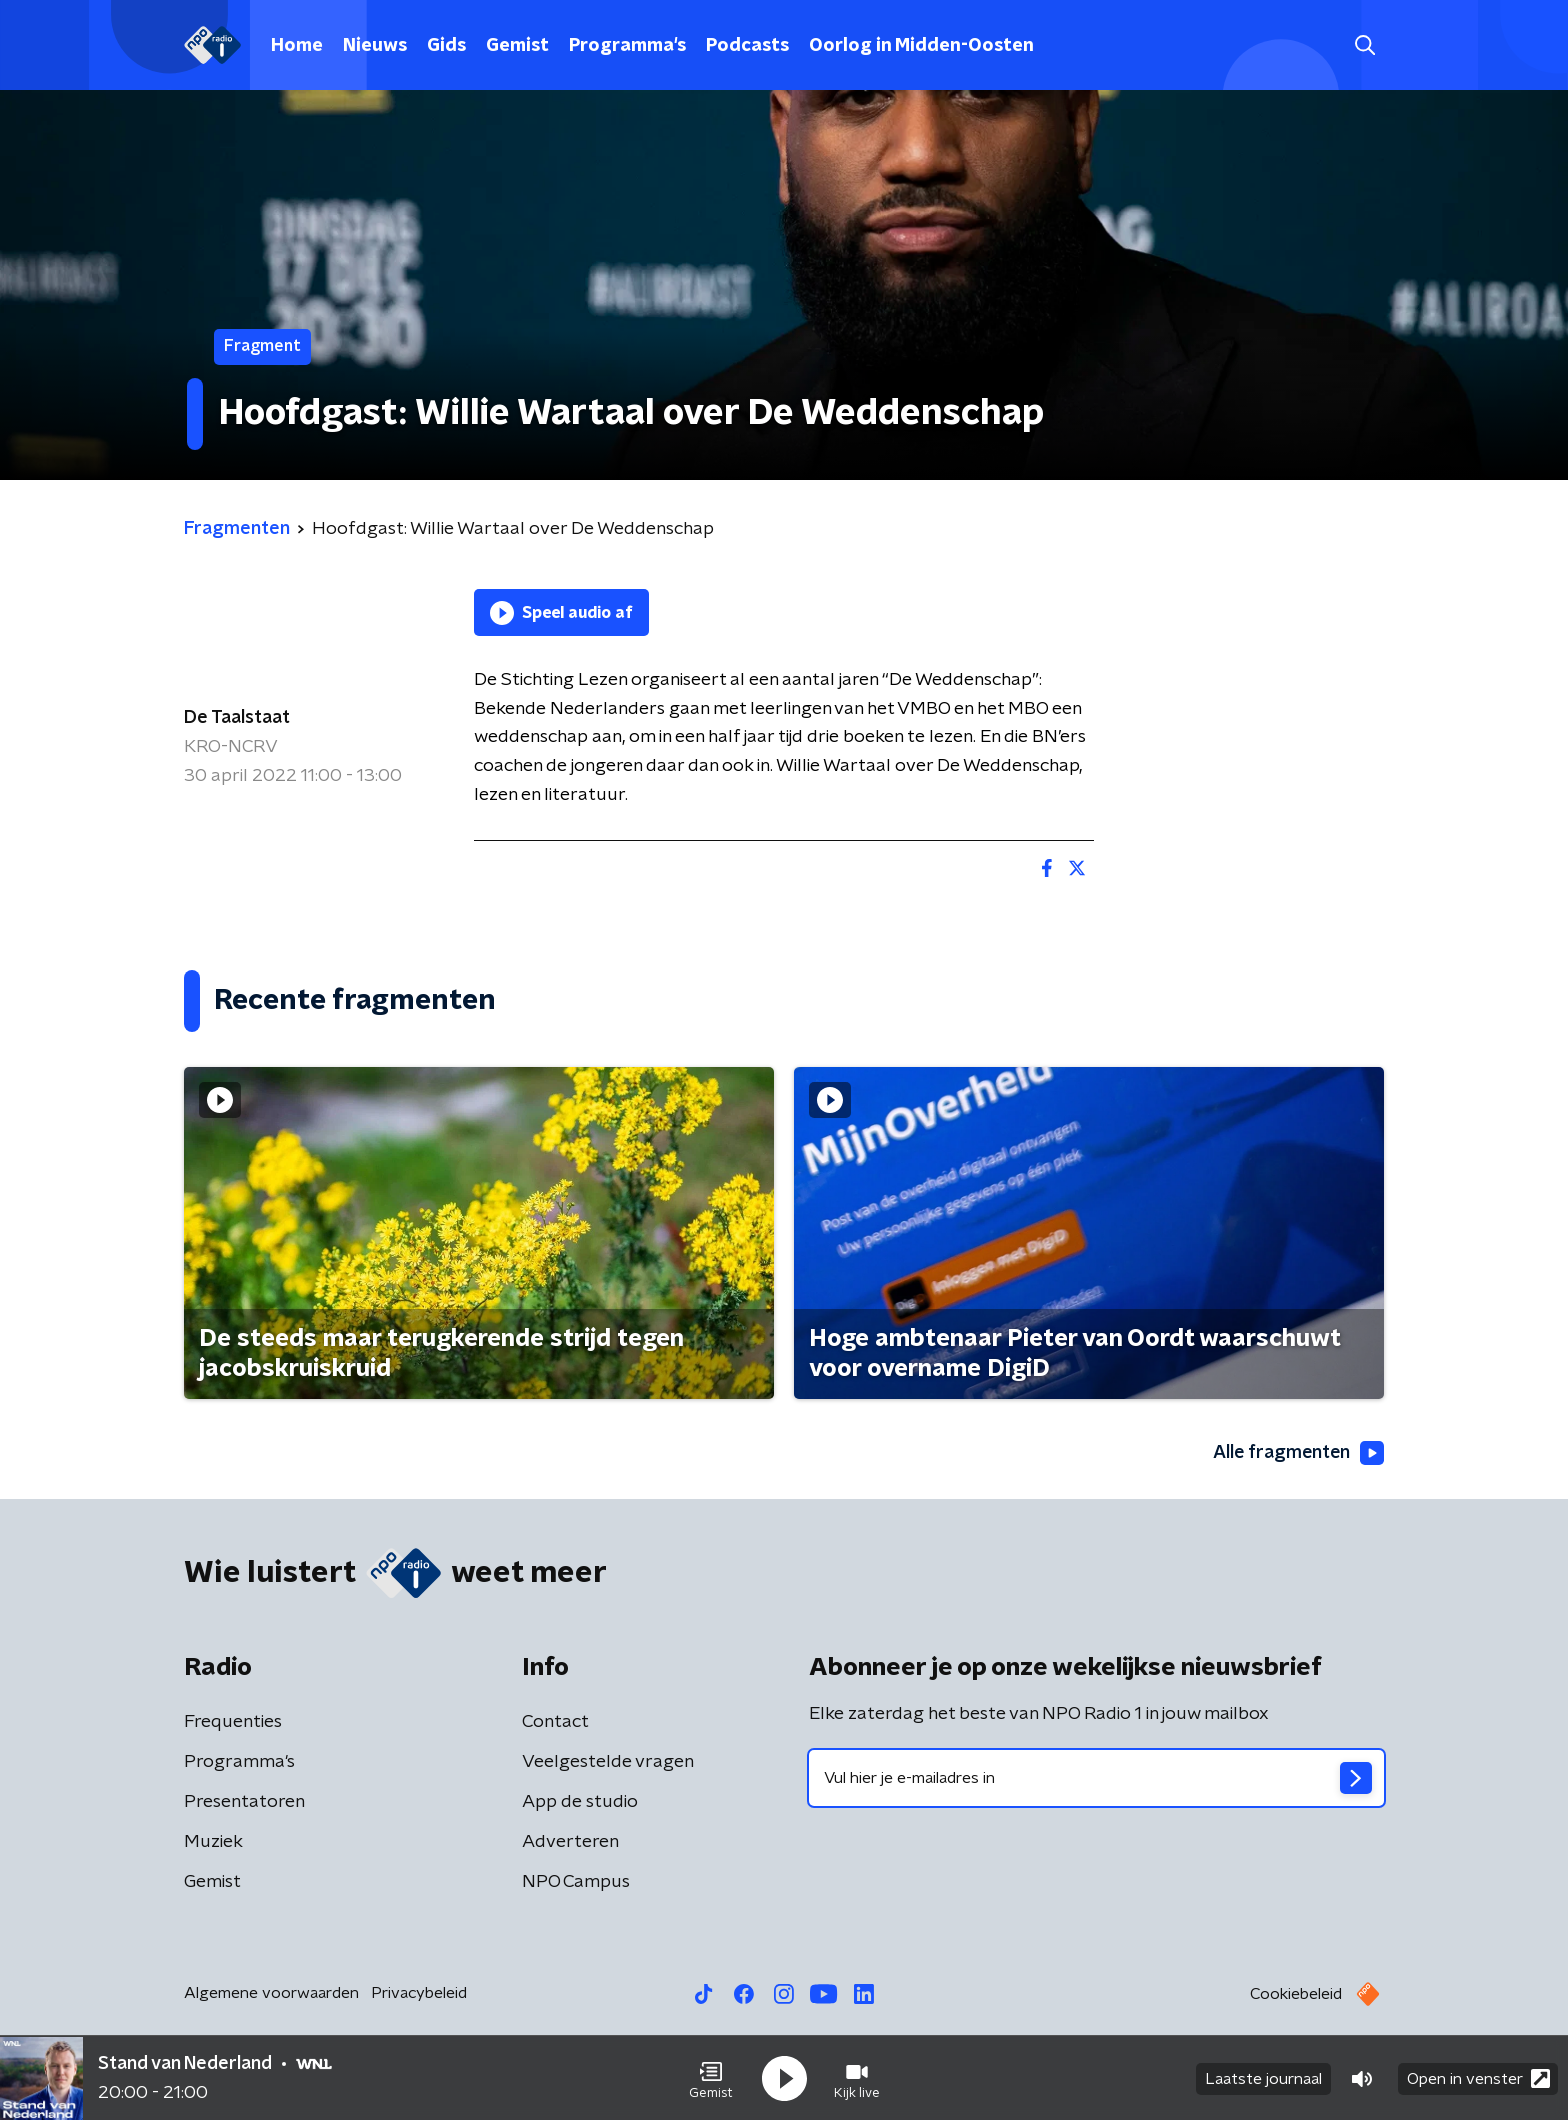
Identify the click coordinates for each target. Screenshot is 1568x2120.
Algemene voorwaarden (271, 1993)
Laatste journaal (1263, 2078)
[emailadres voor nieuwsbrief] (1096, 1778)
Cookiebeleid (1296, 1994)
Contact (555, 1722)
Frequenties (233, 1722)
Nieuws (375, 46)
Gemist (517, 46)
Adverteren (570, 1842)
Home (297, 46)
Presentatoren (244, 1802)
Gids (446, 46)
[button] (711, 2078)
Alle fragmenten (1297, 1453)
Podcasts (747, 46)
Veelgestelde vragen (608, 1762)
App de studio (580, 1802)
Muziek (213, 1842)
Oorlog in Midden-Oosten (921, 46)
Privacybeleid (419, 1993)
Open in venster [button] (1478, 2077)
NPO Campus (576, 1882)
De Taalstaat (237, 718)
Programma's (627, 46)
